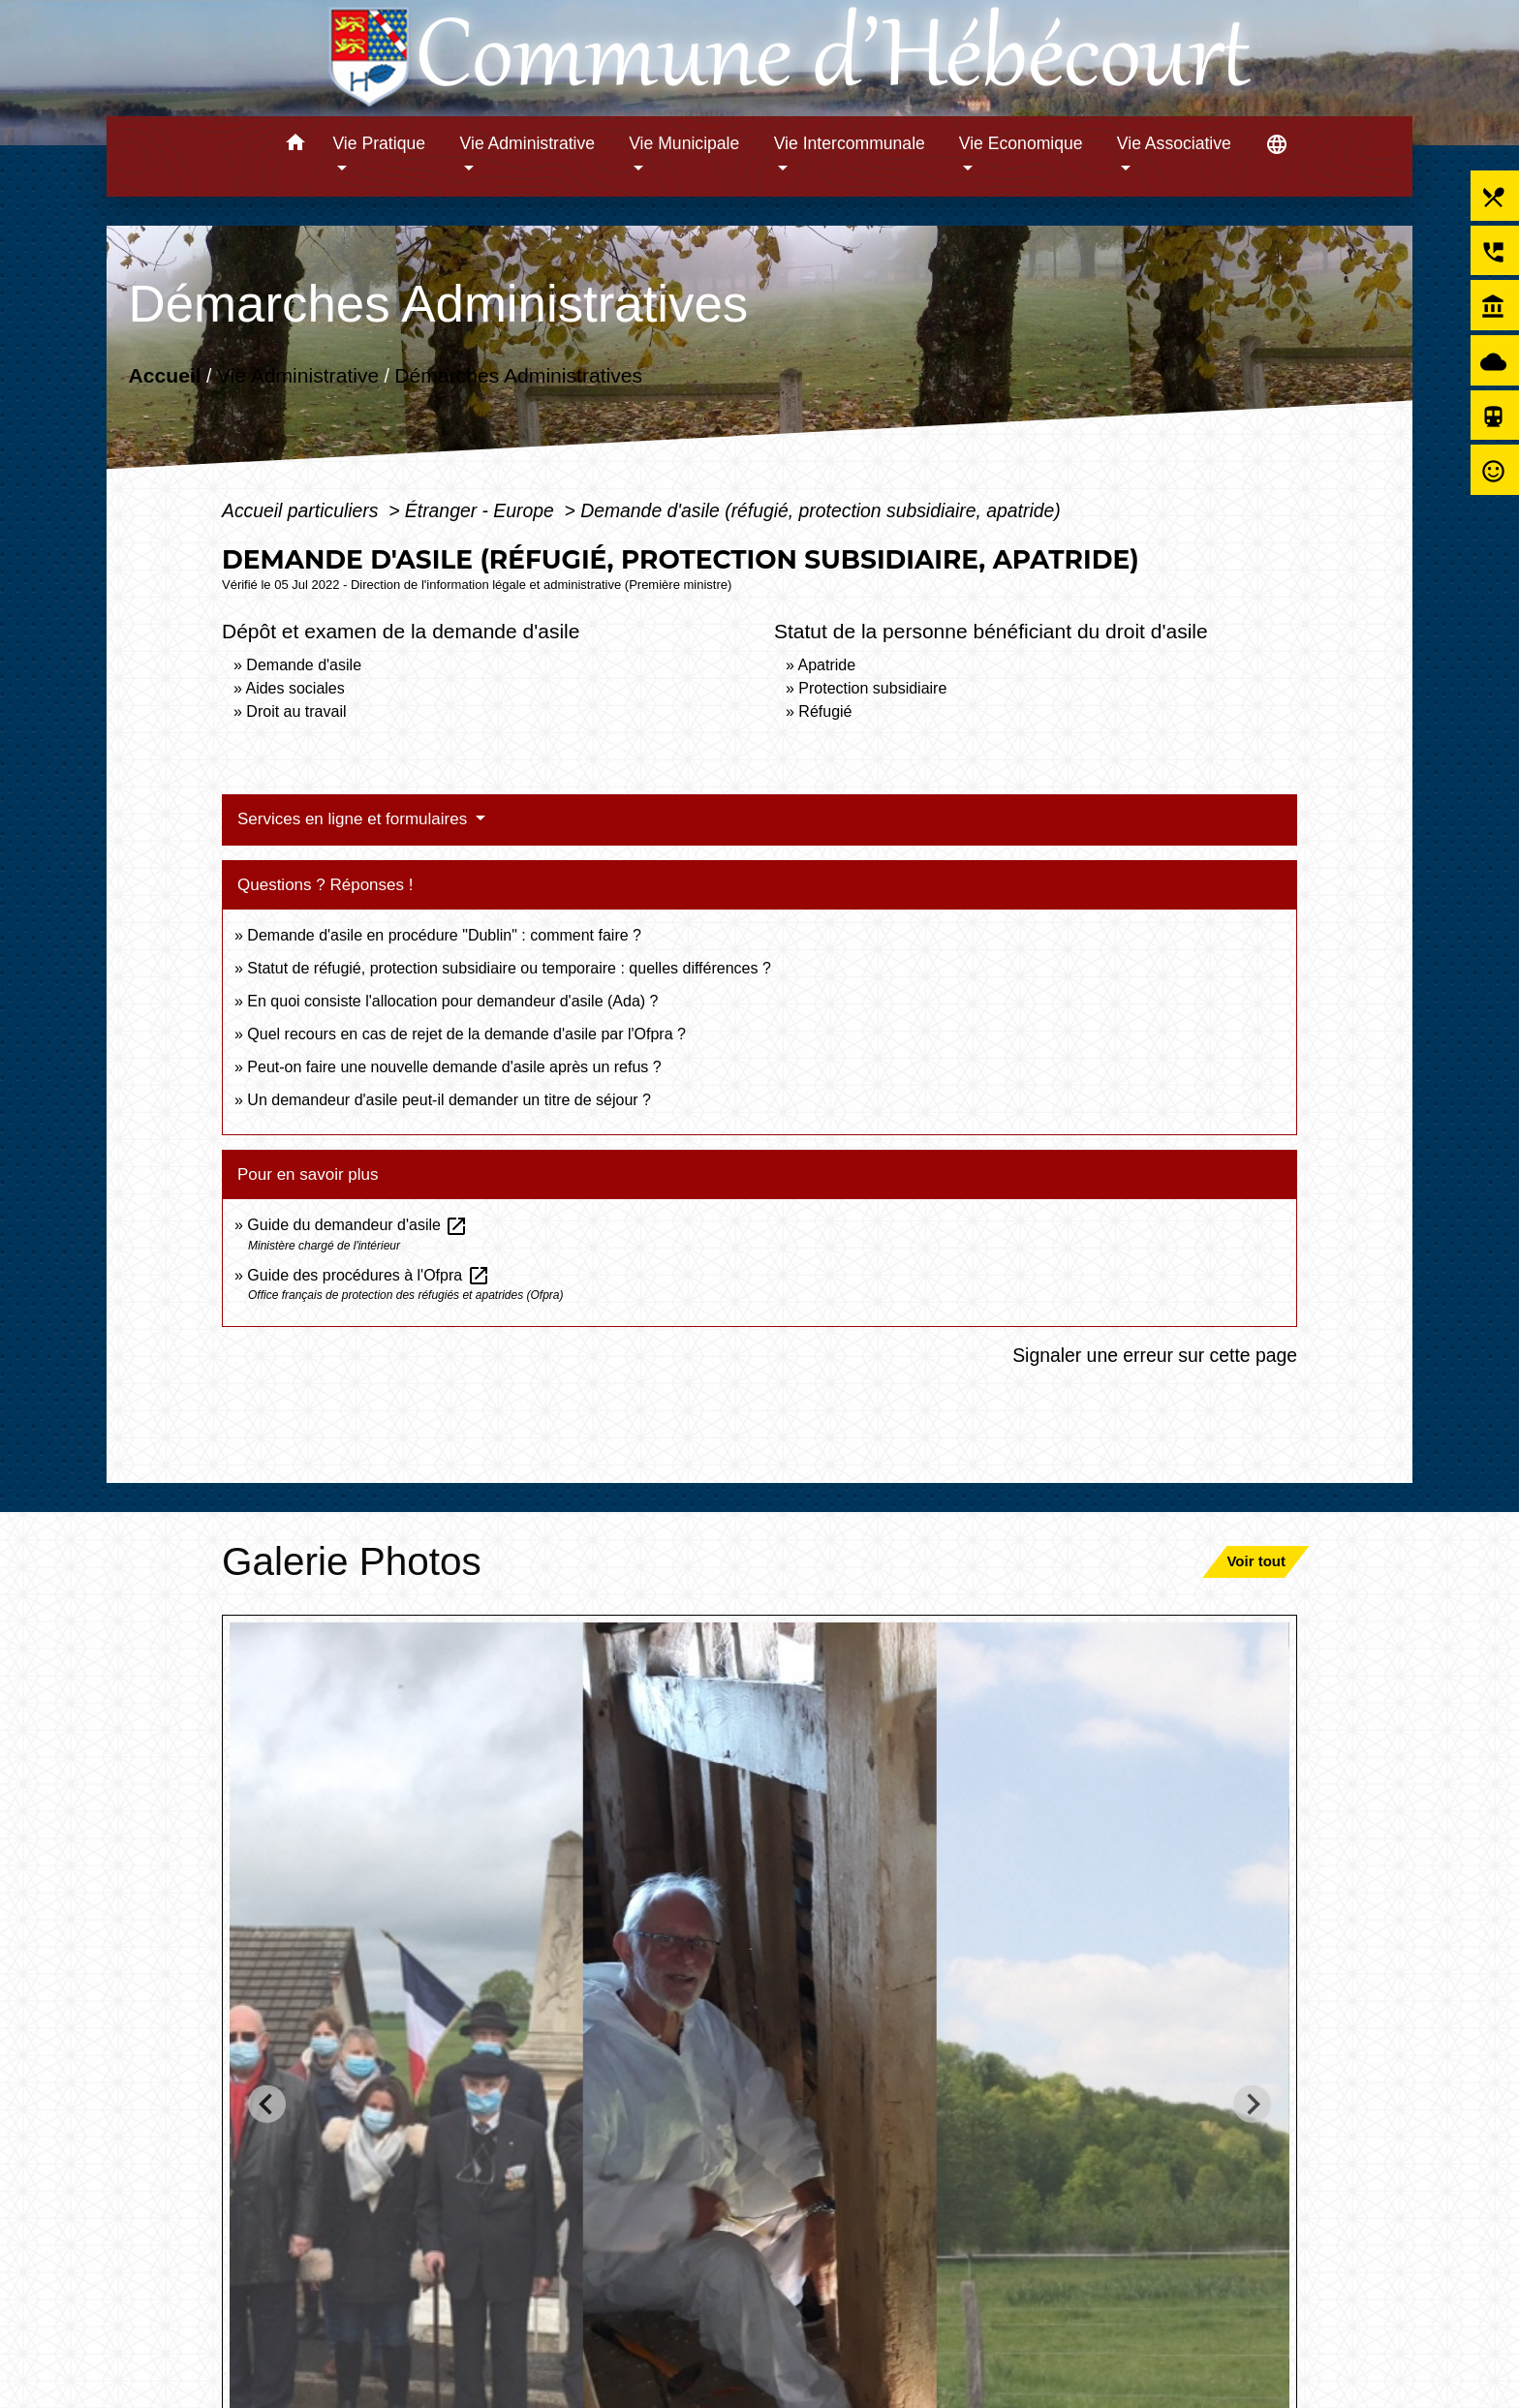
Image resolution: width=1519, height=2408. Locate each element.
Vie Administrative (298, 375)
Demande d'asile (303, 665)
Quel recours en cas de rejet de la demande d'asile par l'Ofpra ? (466, 1034)
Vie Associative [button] (1174, 143)
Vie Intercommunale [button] (849, 143)
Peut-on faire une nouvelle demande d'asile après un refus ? (454, 1067)
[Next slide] (1252, 2104)
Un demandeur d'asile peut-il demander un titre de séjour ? (449, 1100)
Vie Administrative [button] (528, 143)
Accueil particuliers (303, 510)
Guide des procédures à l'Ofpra (368, 1275)
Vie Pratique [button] (378, 143)
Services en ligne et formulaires (354, 819)
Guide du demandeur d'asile (357, 1225)
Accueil (164, 375)
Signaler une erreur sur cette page (1154, 1355)
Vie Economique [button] (1021, 143)
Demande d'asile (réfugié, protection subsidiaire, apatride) (820, 510)
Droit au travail (296, 711)
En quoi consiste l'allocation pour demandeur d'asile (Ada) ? (452, 1001)
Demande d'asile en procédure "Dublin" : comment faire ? (444, 935)
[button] (295, 145)
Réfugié (825, 711)
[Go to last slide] (267, 2104)
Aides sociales (294, 688)
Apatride (826, 665)
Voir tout (1256, 1561)
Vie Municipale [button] (684, 143)
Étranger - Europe (482, 510)
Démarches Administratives (518, 375)
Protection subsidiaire (872, 688)
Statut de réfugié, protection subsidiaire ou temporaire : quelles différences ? (508, 968)
